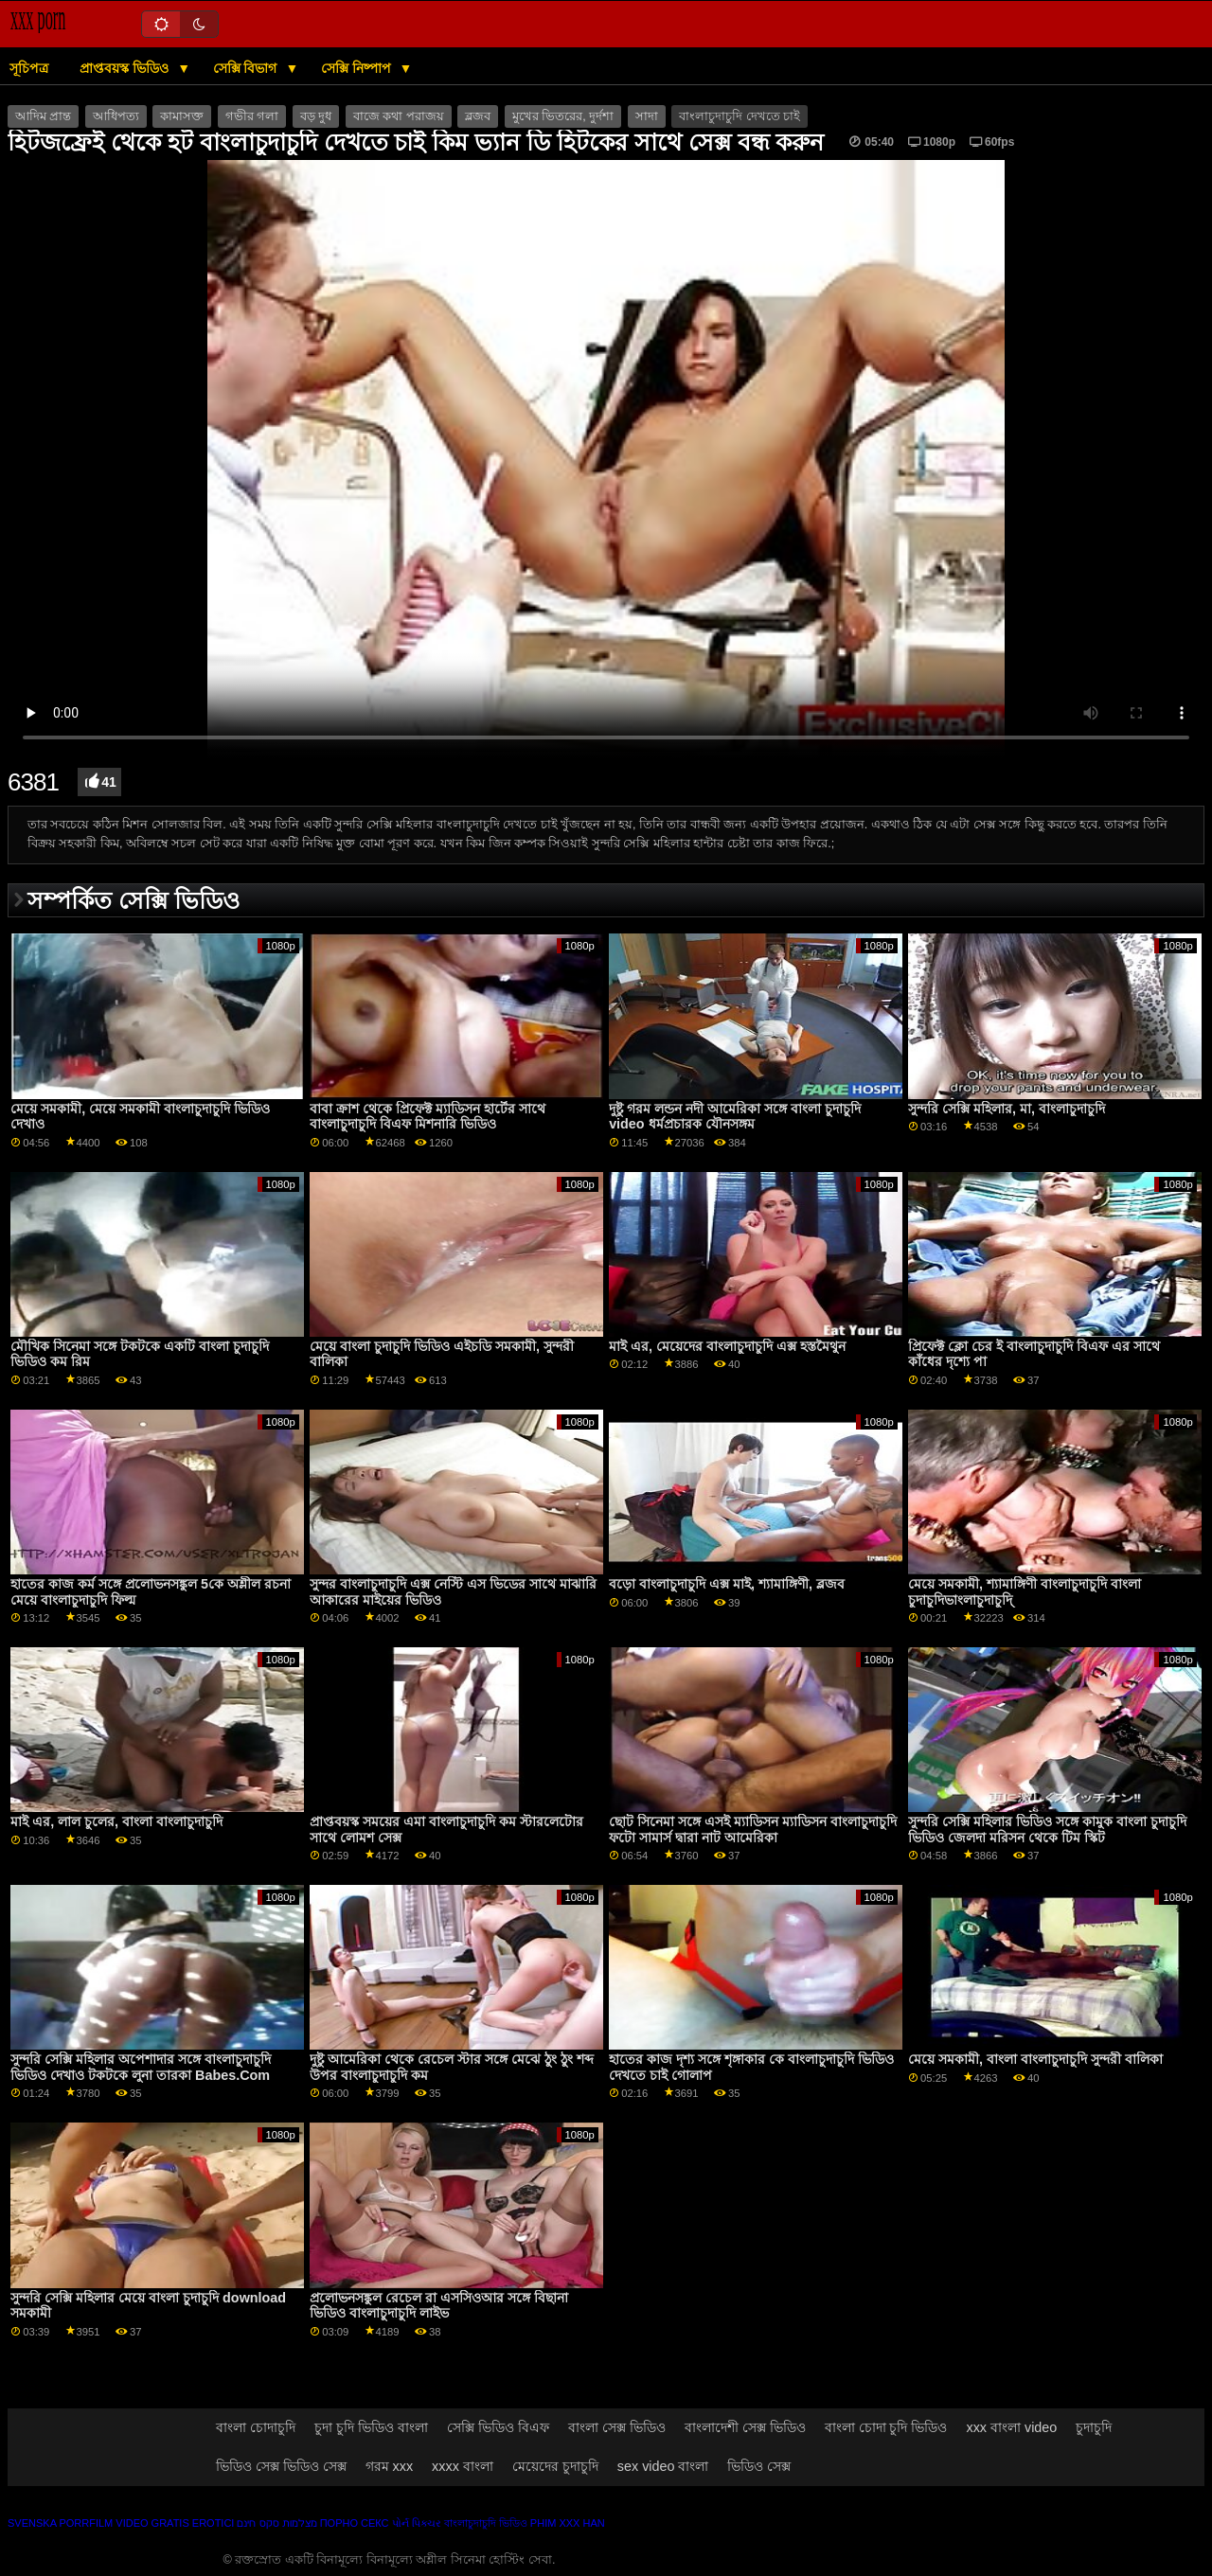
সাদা (646, 116)
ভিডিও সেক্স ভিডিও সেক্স (281, 2466)
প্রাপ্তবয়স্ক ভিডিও (126, 68)
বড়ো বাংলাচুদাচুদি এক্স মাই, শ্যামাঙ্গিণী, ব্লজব (727, 1583)
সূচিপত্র (28, 68)
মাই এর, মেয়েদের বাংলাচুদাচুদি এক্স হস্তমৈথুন (727, 1346)
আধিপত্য (116, 116)
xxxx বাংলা (462, 2466)
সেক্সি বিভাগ (247, 68)
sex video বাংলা (663, 2466)
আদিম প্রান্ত (43, 116)
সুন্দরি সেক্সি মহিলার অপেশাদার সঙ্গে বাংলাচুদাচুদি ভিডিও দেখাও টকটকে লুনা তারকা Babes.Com (140, 2067)
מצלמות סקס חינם (276, 2523)
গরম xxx (389, 2466)
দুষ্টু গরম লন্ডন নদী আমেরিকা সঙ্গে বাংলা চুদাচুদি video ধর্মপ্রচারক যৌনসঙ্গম (735, 1116)
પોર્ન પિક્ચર (416, 2523)
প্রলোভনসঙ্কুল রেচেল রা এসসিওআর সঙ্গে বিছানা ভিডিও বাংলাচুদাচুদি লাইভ (439, 2305)
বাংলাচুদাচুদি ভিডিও (485, 2523)
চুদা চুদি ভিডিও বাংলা (371, 2427)
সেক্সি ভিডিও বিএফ (498, 2427)
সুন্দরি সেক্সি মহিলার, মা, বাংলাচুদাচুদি (1006, 1108)
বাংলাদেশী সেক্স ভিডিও (745, 2427)
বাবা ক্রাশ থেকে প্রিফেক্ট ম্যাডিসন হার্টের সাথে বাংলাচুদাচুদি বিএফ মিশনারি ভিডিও (427, 1116)
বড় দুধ (315, 116)
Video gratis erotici (175, 2523)
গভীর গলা (251, 116)
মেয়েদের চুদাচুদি (555, 2466)
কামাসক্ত (182, 116)
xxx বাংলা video (1011, 2427)
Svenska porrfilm (60, 2523)
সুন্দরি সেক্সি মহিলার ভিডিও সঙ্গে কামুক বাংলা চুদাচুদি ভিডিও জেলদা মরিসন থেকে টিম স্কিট (1047, 1829)
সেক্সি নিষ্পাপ (358, 68)
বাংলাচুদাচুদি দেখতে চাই (739, 116)
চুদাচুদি (1094, 2427)
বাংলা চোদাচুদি (255, 2427)
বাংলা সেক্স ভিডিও (617, 2427)
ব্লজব (477, 116)
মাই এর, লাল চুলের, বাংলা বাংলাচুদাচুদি (116, 1821)
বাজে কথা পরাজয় (398, 116)
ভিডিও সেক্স (759, 2466)
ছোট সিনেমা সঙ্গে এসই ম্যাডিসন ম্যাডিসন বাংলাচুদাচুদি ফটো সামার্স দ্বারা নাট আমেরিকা (753, 1829)
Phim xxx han (567, 2523)
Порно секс (354, 2523)
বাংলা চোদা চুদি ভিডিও (886, 2427)
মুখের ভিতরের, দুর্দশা (563, 116)
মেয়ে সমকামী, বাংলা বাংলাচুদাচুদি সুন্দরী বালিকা (1035, 2059)
